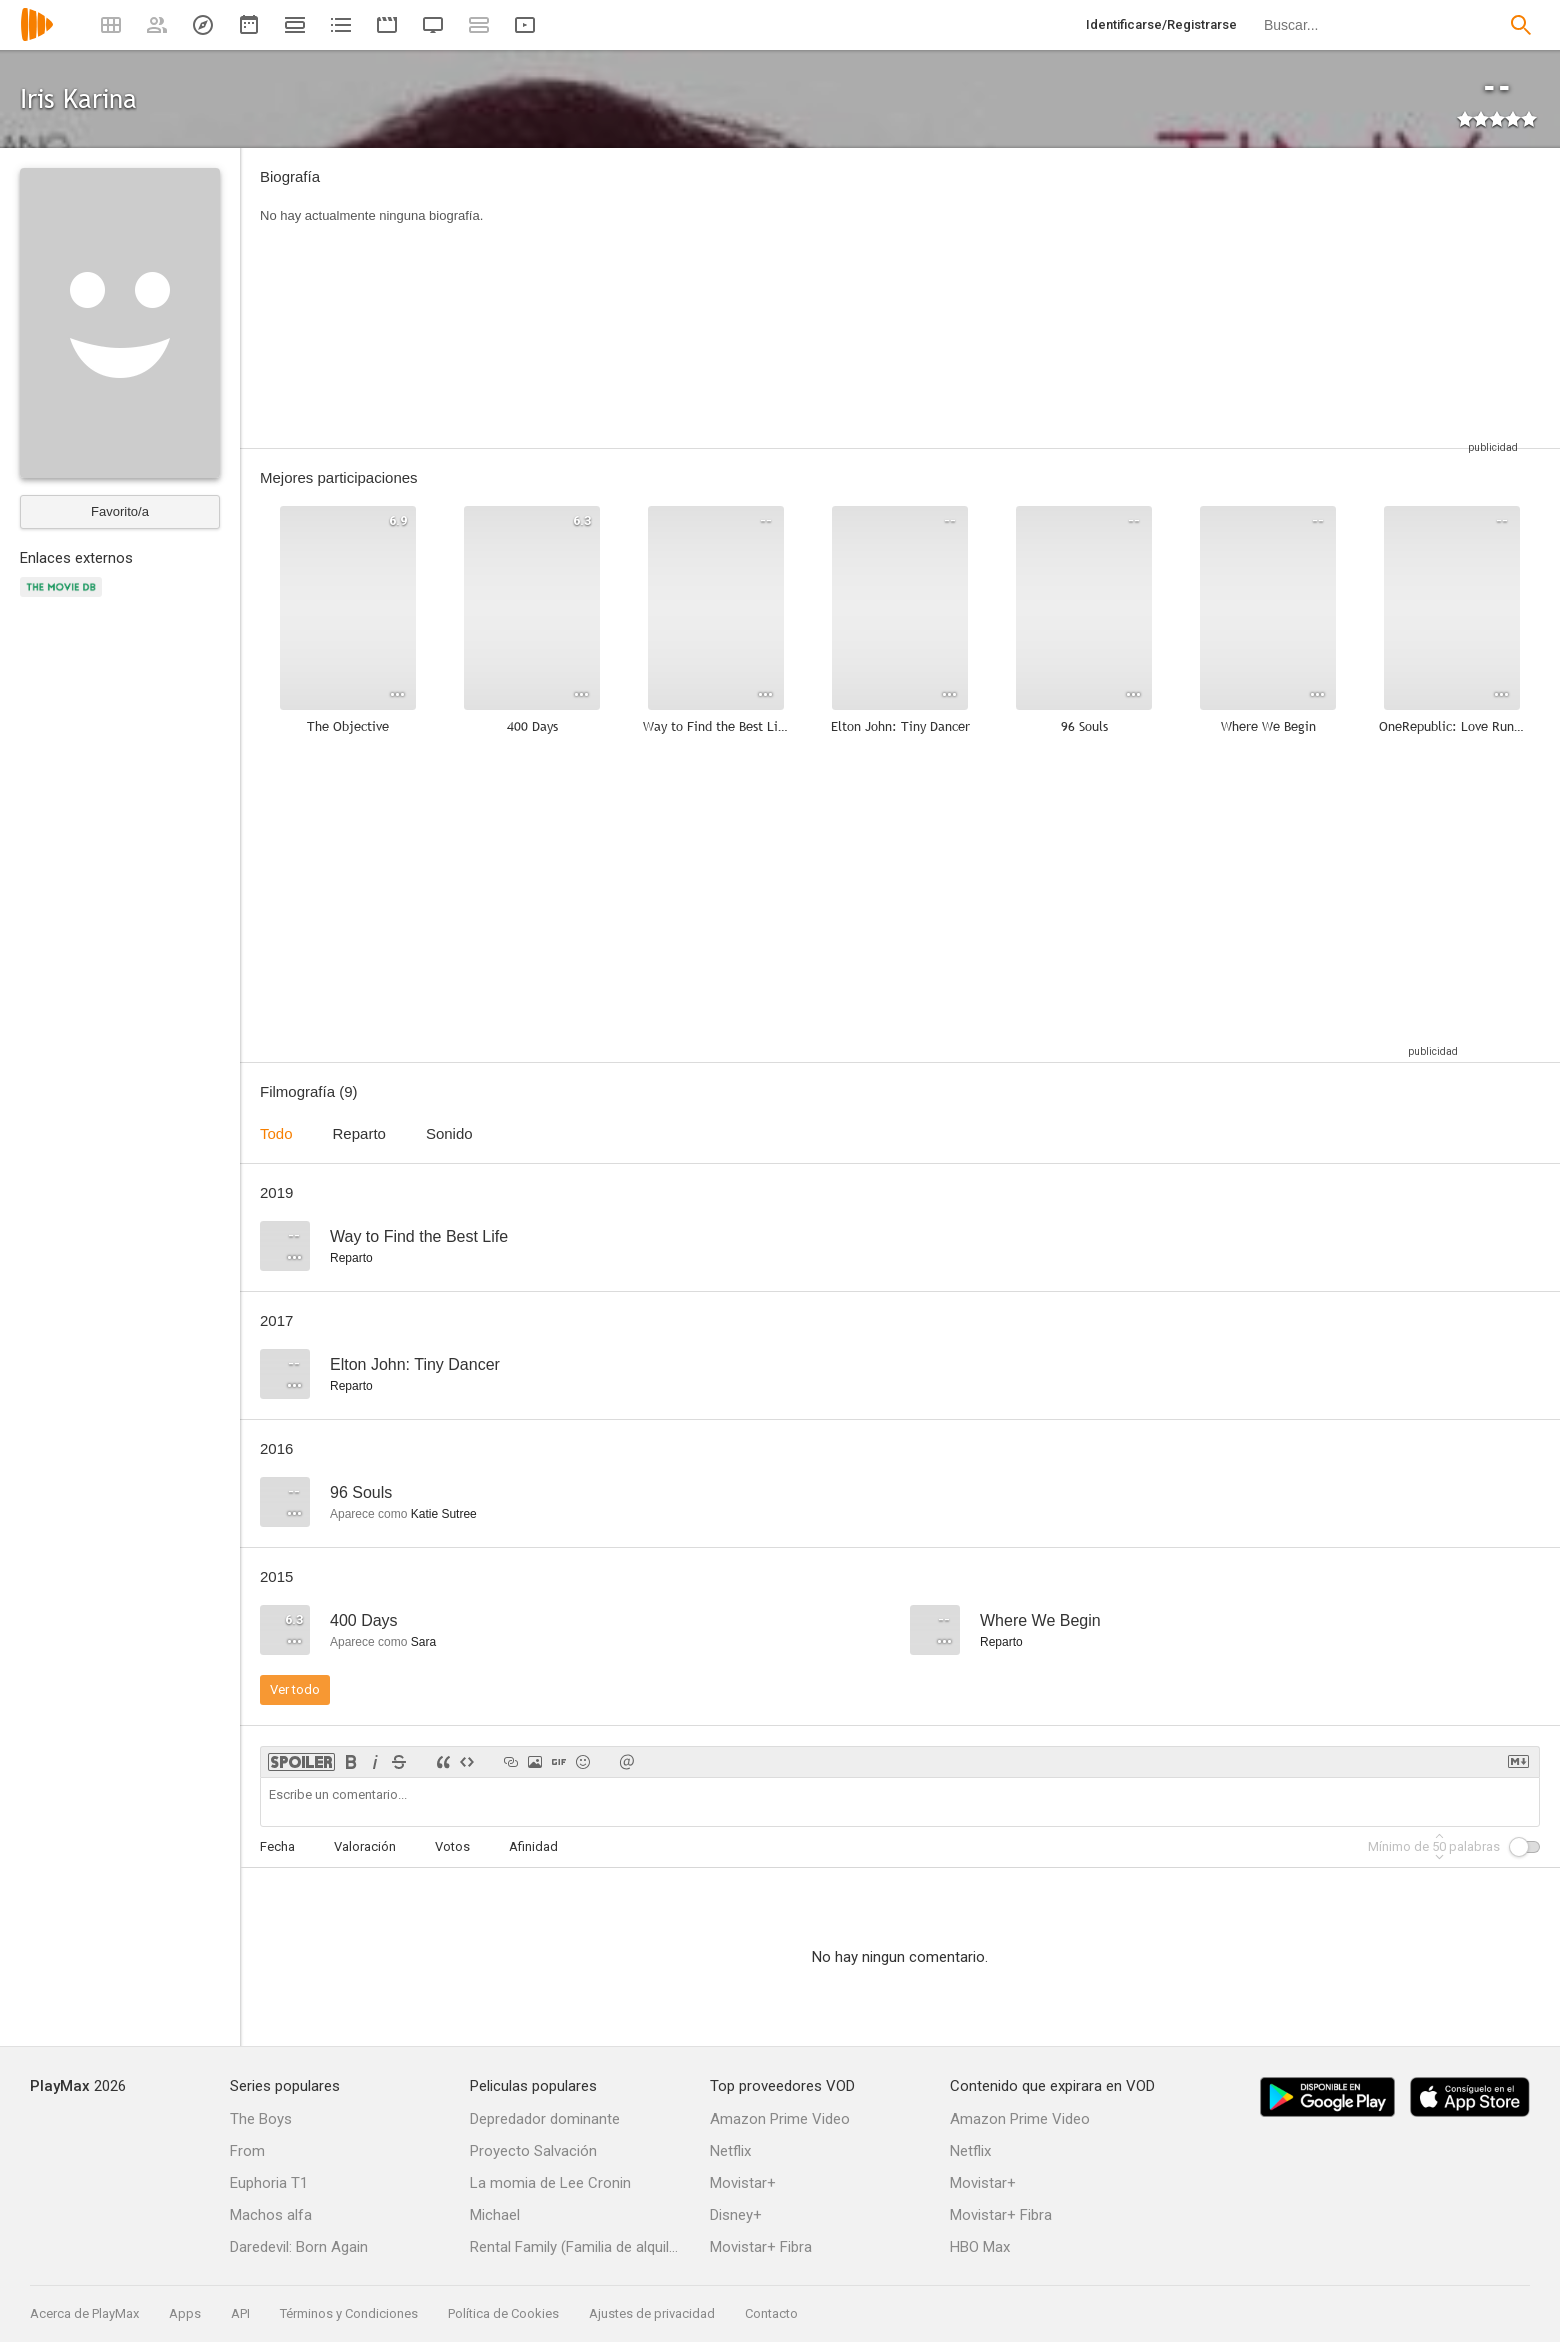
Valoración (365, 1846)
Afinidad (533, 1846)
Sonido (449, 1133)
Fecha (277, 1846)
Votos (452, 1846)
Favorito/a (120, 511)
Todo (276, 1133)
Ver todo (295, 1689)
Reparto (359, 1133)
